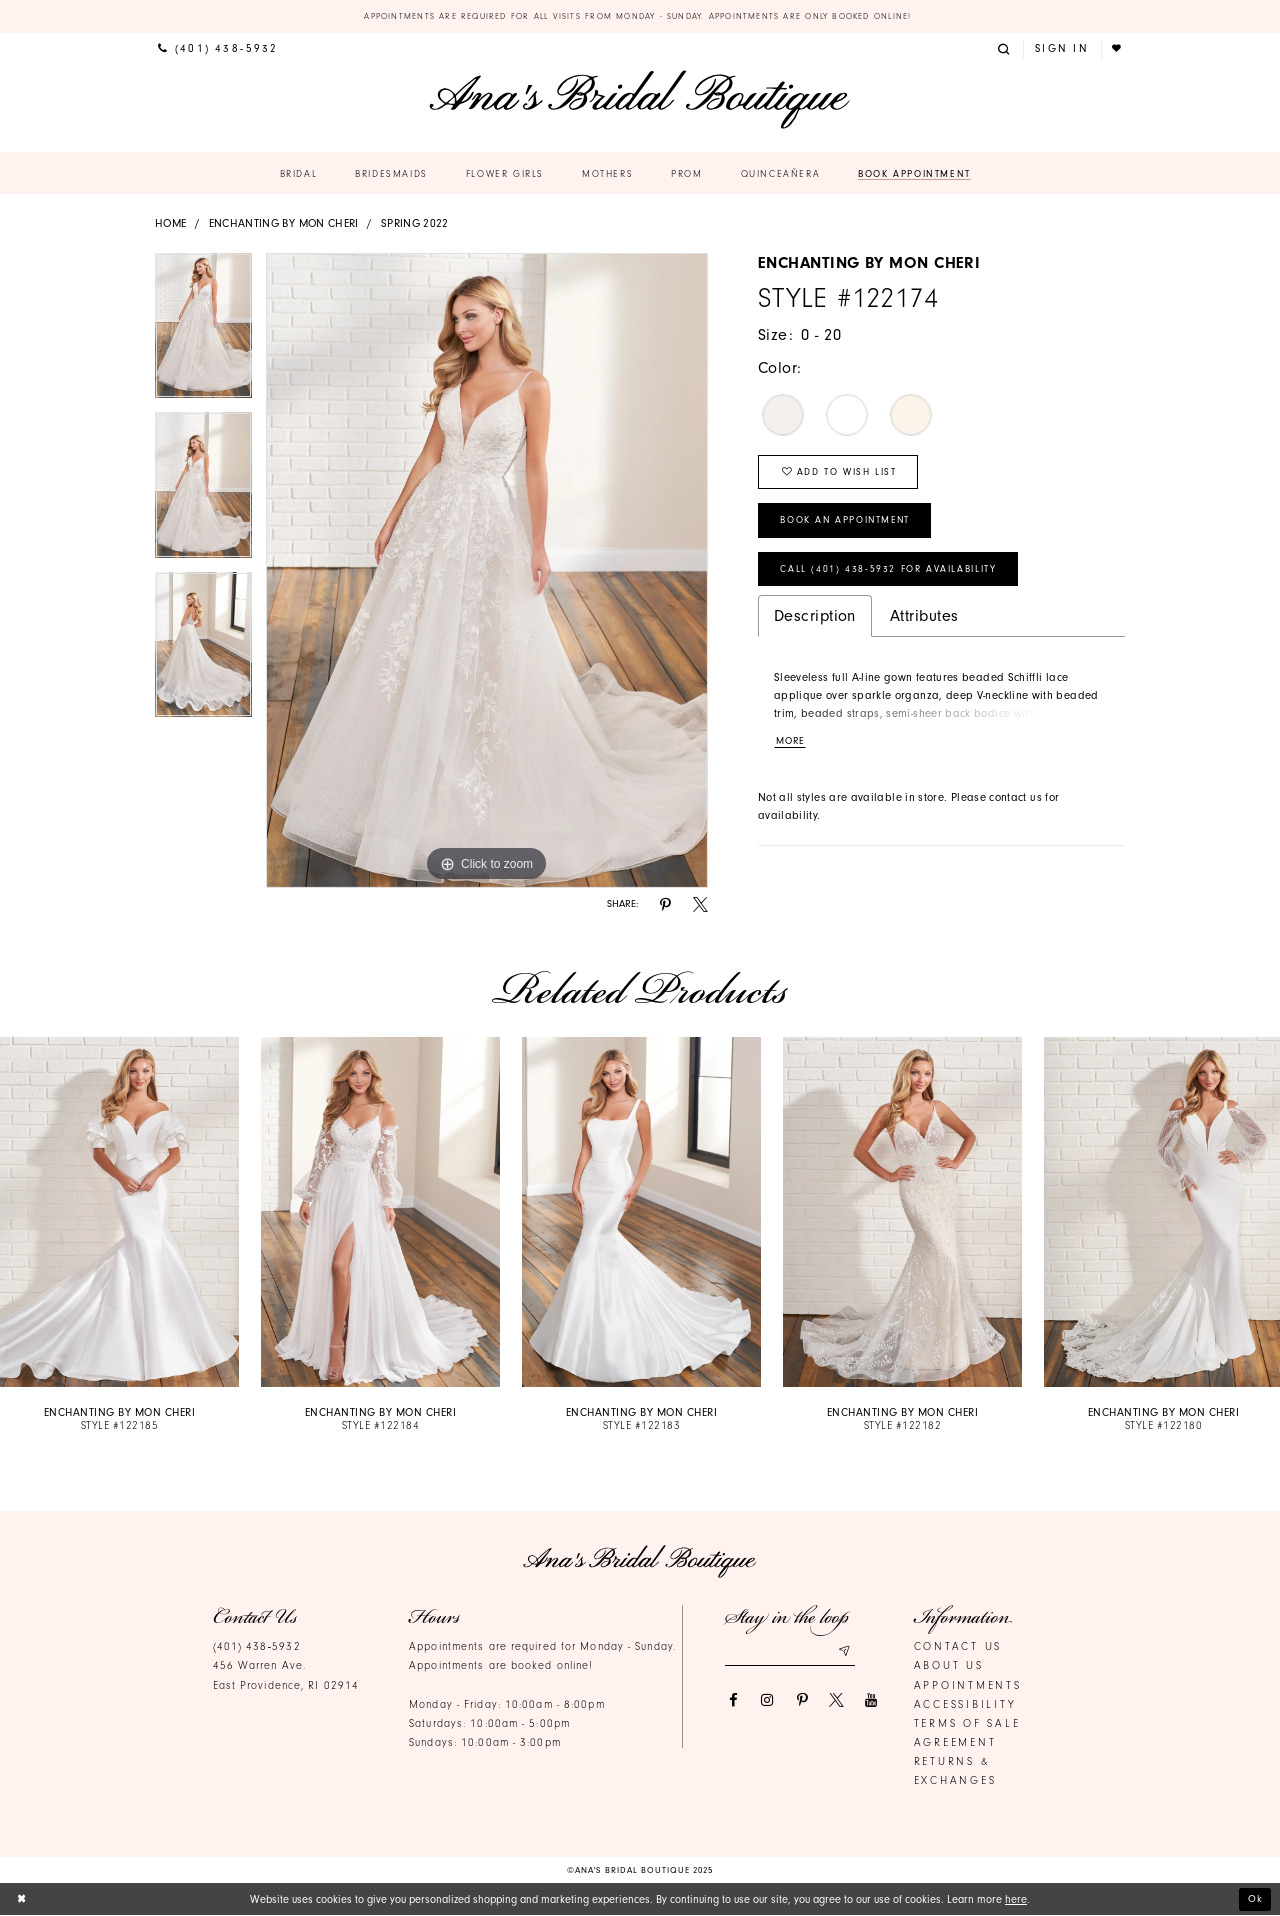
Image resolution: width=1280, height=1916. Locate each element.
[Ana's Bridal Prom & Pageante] (639, 100)
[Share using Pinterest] (665, 905)
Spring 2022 (415, 223)
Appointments (968, 1685)
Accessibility (965, 1704)
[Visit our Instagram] (767, 1700)
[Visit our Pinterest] (802, 1700)
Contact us (958, 1647)
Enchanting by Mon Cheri (284, 223)
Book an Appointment (850, 525)
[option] (203, 333)
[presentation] (119, 1212)
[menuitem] (218, 49)
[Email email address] (790, 1651)
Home (170, 223)
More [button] (792, 749)
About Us (949, 1666)
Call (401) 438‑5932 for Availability (894, 576)
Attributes (924, 623)
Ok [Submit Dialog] (1255, 1899)
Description (815, 623)
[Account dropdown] (1061, 49)
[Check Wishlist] (1118, 49)
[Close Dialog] (22, 1900)
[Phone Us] (218, 49)
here (1016, 1899)
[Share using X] (700, 905)
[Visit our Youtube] (871, 1700)
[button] (1005, 49)
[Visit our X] (836, 1700)
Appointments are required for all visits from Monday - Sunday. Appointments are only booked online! (640, 16)
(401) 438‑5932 (257, 1647)
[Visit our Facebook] (732, 1700)
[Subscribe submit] (844, 1651)
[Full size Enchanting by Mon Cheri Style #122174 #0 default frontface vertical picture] (487, 571)
